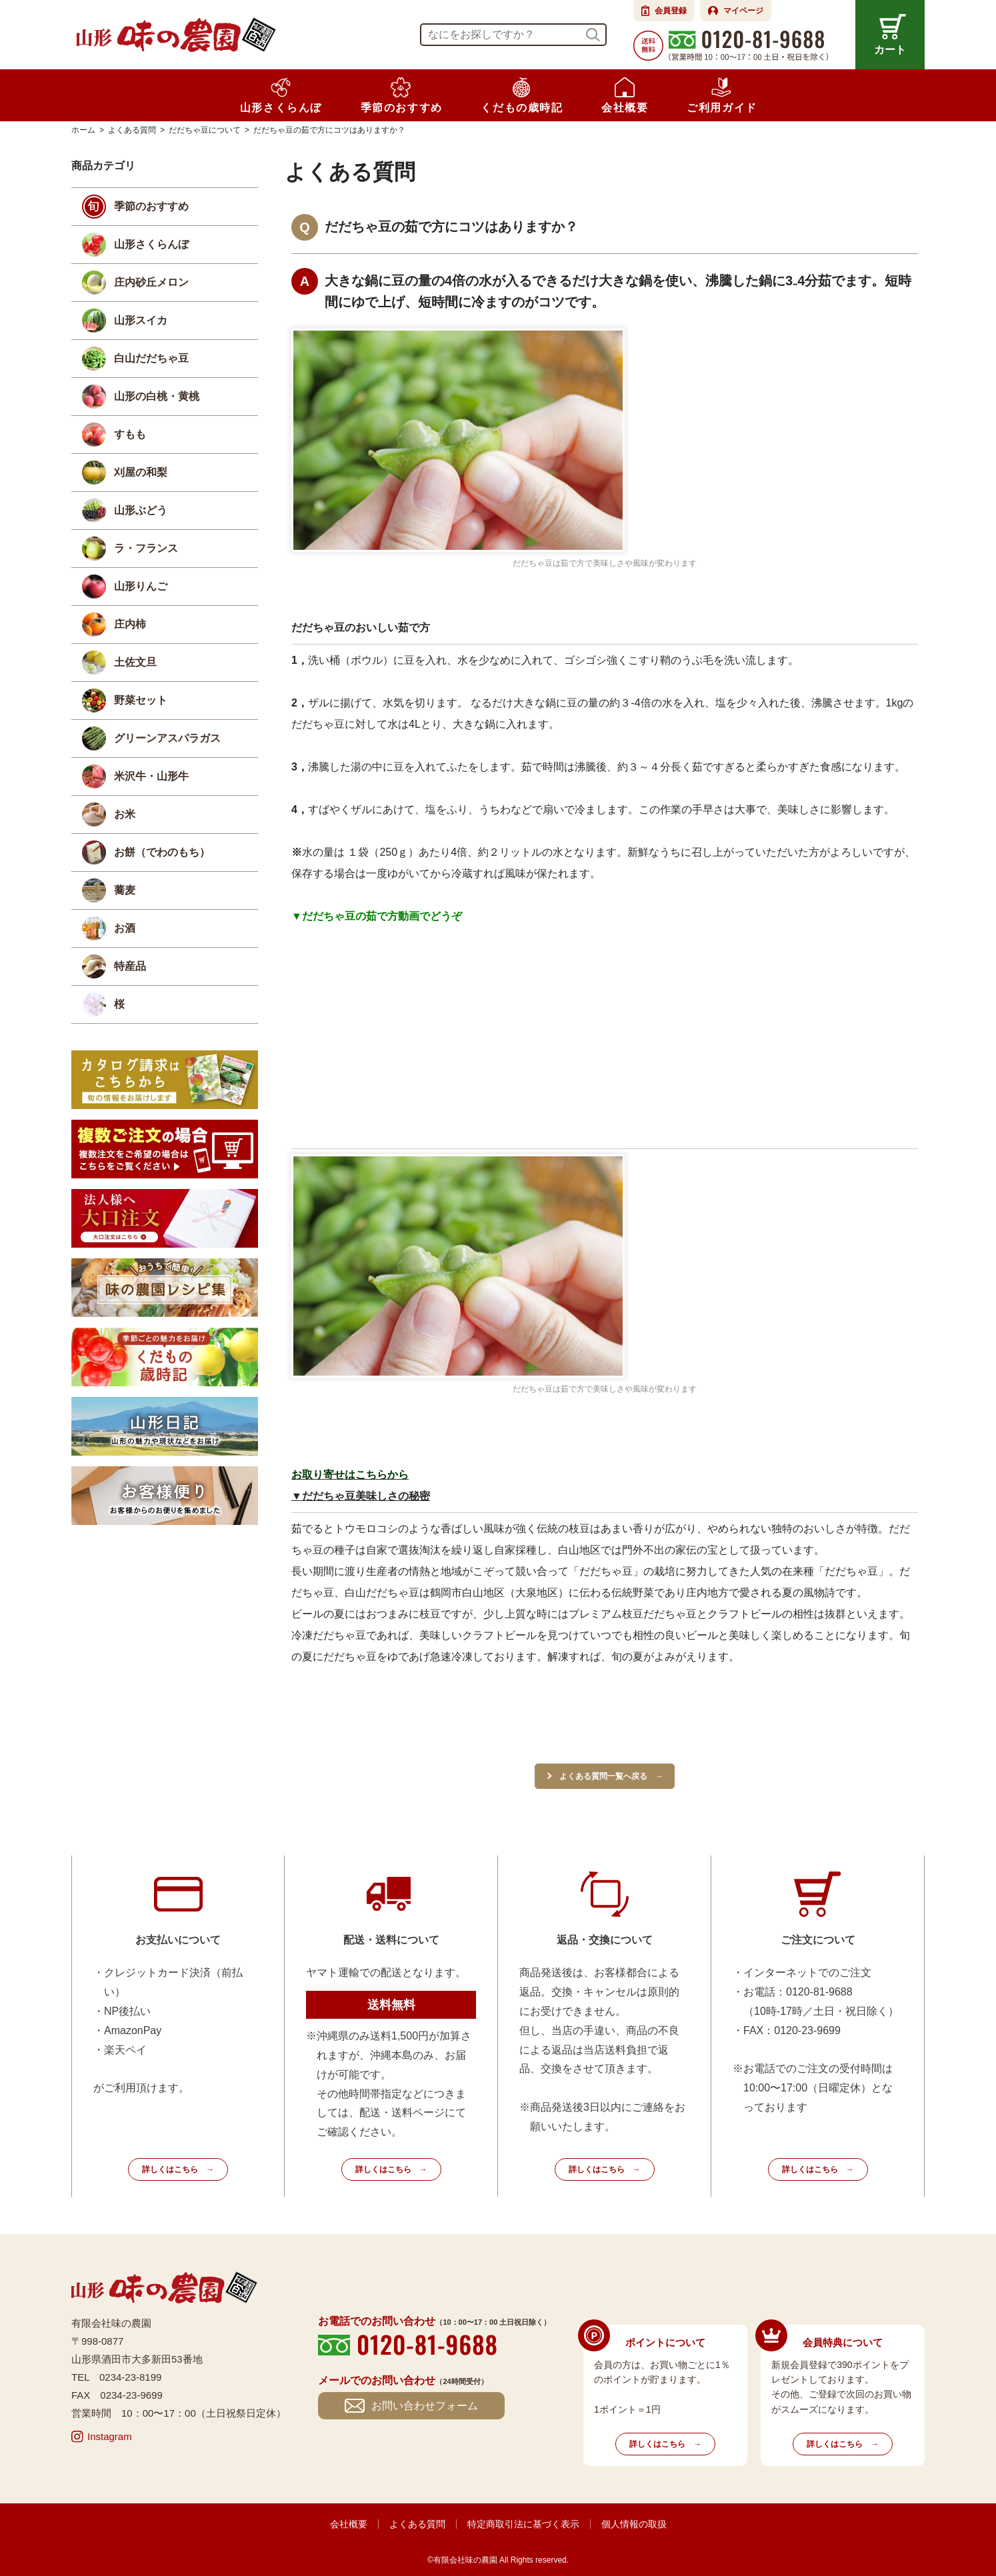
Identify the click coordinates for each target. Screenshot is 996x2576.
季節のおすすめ (151, 206)
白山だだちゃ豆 (151, 358)
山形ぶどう (140, 510)
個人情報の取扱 (634, 2524)
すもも (130, 434)
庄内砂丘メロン (151, 282)
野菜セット (140, 700)
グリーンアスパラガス (167, 738)
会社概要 (348, 2524)
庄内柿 (130, 624)
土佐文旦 (135, 662)
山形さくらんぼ (151, 244)
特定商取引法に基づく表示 (523, 2524)
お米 (124, 814)
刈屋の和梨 (140, 472)
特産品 (130, 966)
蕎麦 (124, 890)
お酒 (124, 928)
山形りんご (140, 586)
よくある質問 (417, 2524)
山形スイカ (140, 320)
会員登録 (671, 10)
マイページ (743, 10)
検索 (593, 35)
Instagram (109, 2436)
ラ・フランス (146, 548)
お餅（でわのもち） (162, 852)
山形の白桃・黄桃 (156, 396)
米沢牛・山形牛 (151, 776)
